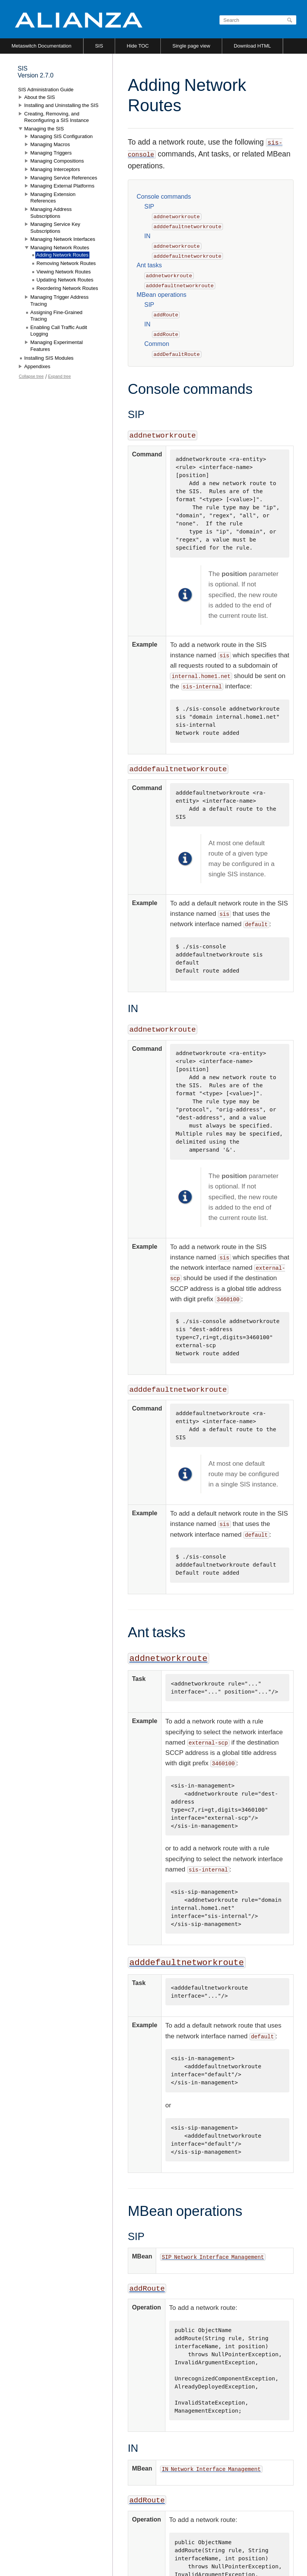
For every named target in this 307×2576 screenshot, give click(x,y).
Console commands (164, 196)
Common (156, 344)
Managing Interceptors (55, 169)
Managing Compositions (57, 161)
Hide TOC (138, 46)
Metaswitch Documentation (41, 46)
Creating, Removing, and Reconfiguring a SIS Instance (56, 117)
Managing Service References (63, 178)
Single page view (191, 46)
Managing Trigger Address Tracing (59, 300)
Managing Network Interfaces (62, 239)
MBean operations (162, 294)
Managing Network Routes (59, 247)
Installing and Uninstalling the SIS (61, 105)
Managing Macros (50, 144)
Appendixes (37, 366)
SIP (149, 206)
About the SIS (39, 97)
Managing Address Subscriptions (51, 212)
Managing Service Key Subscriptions (55, 227)
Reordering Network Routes (67, 288)
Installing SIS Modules (49, 358)
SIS (99, 46)
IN (147, 236)
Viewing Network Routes (63, 272)
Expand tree (59, 376)
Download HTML (252, 46)
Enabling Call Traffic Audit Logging (58, 330)
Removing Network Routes (66, 263)
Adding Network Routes (62, 255)
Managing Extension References (53, 197)
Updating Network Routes (64, 280)
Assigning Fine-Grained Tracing (56, 315)
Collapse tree (31, 376)
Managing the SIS (44, 129)
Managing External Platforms (62, 186)
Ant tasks (149, 265)
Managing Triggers (51, 153)
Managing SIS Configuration (61, 136)
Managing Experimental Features (56, 345)
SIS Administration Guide (46, 89)
